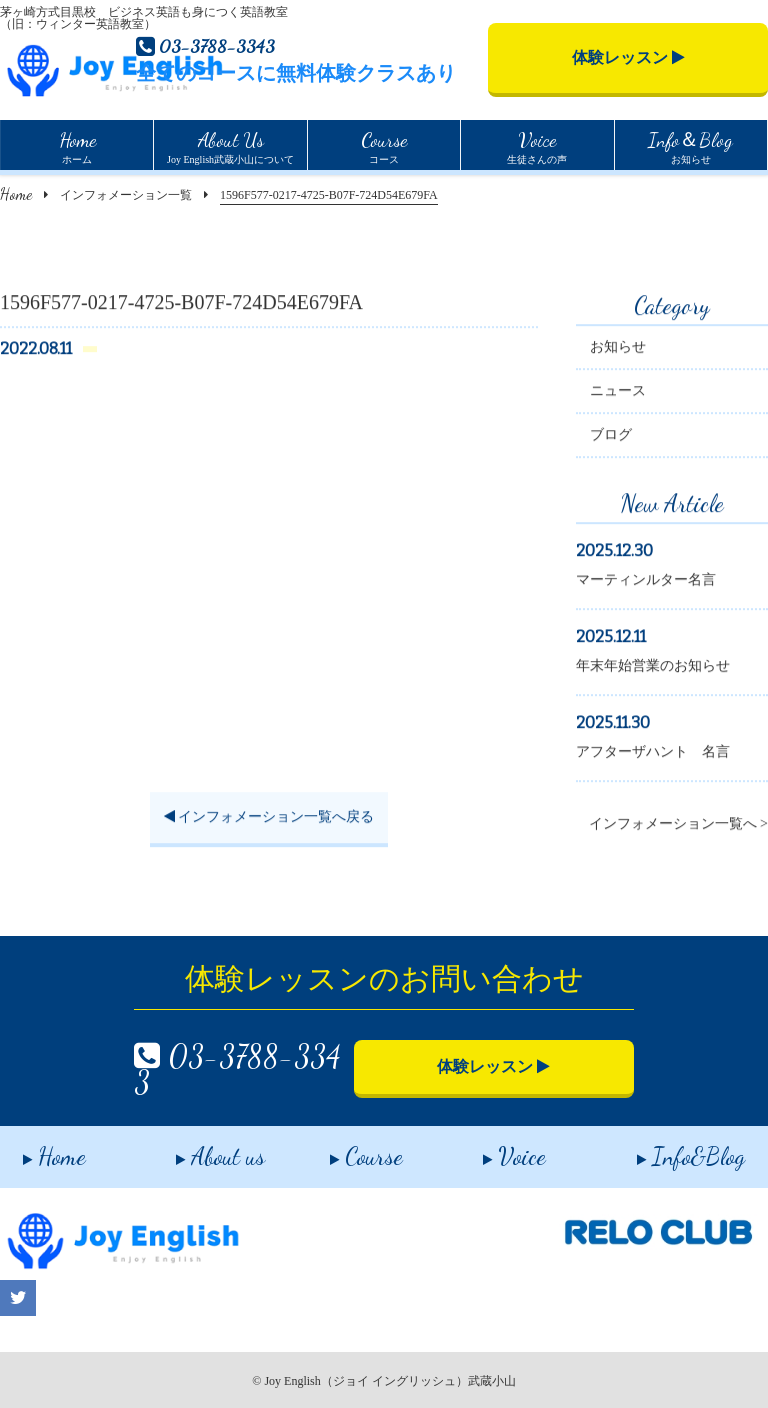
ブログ (611, 437)
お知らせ (690, 145)
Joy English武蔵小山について (230, 145)
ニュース (618, 393)
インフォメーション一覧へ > (678, 826)
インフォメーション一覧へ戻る (269, 819)
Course (343, 1149)
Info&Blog (668, 1149)
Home (16, 193)
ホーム (77, 145)
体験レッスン (628, 57)
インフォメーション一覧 (126, 195)
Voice (492, 1149)
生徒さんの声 (537, 145)
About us (198, 1149)
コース (384, 145)
